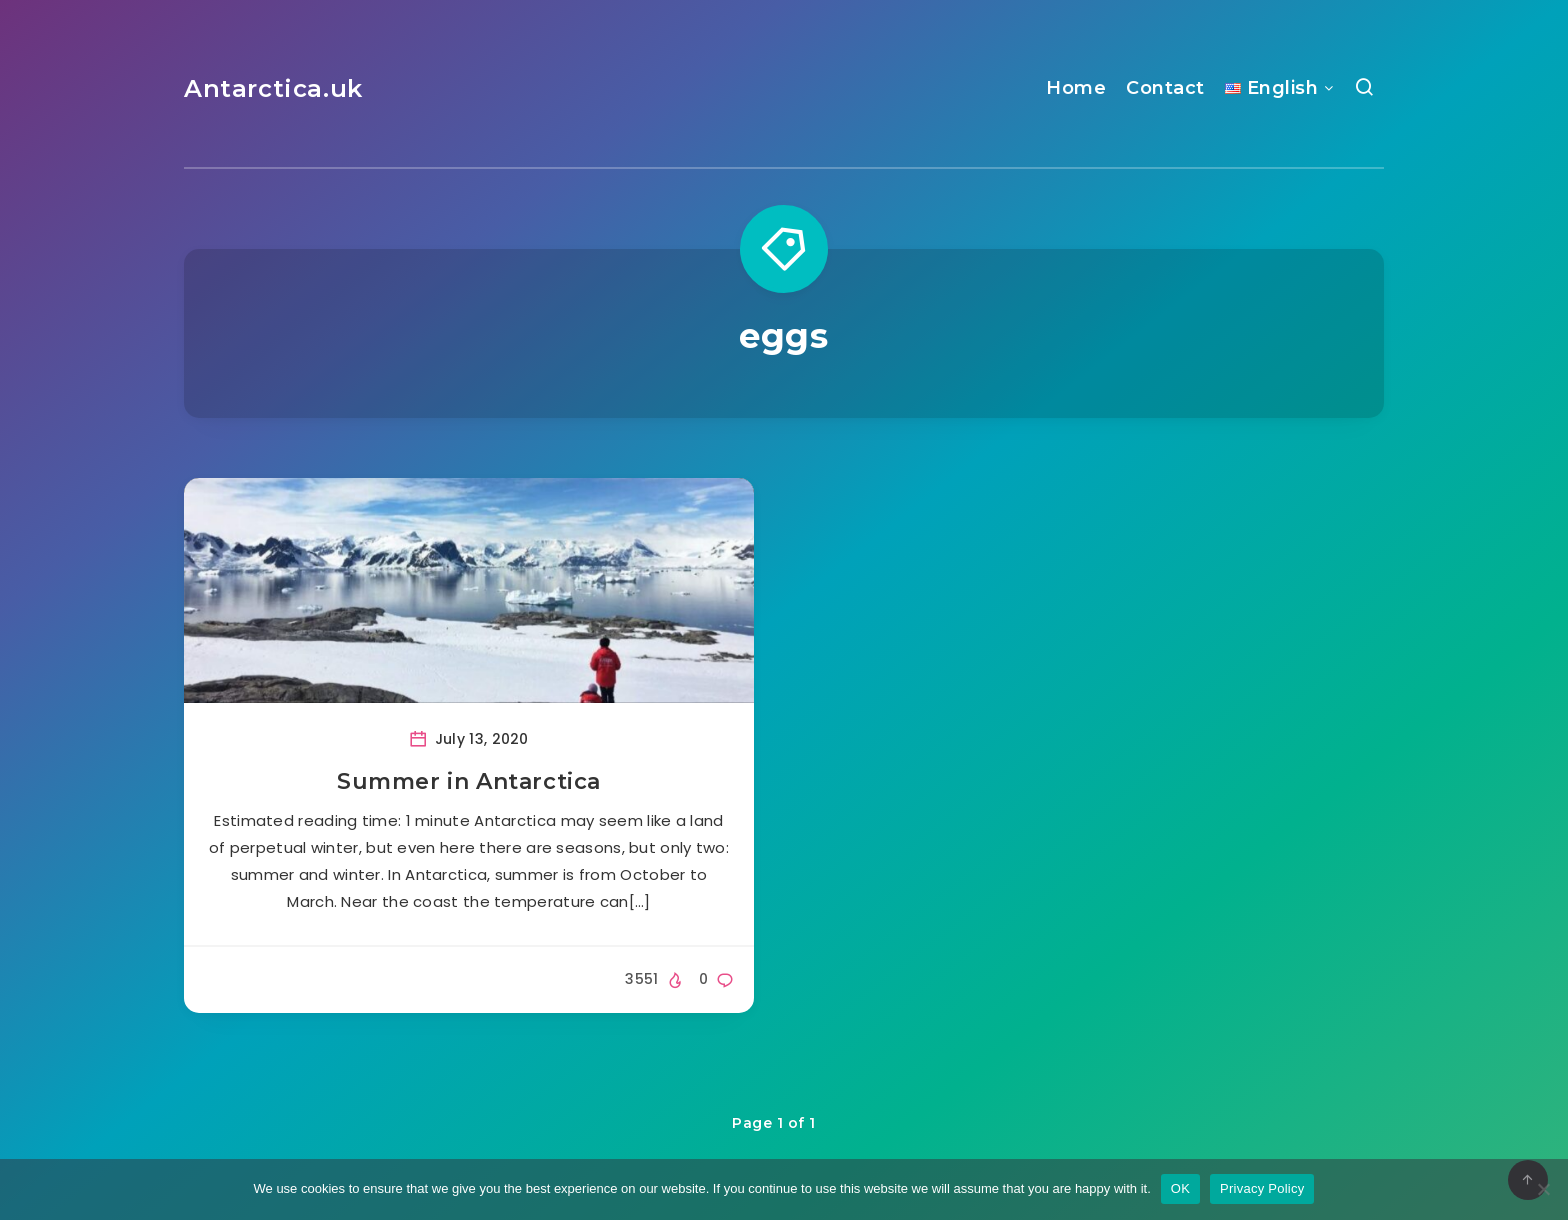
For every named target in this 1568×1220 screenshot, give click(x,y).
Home (1076, 88)
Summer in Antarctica (469, 781)
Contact (1165, 88)
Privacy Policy (1262, 1188)
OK (1180, 1188)
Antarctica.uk (273, 88)
